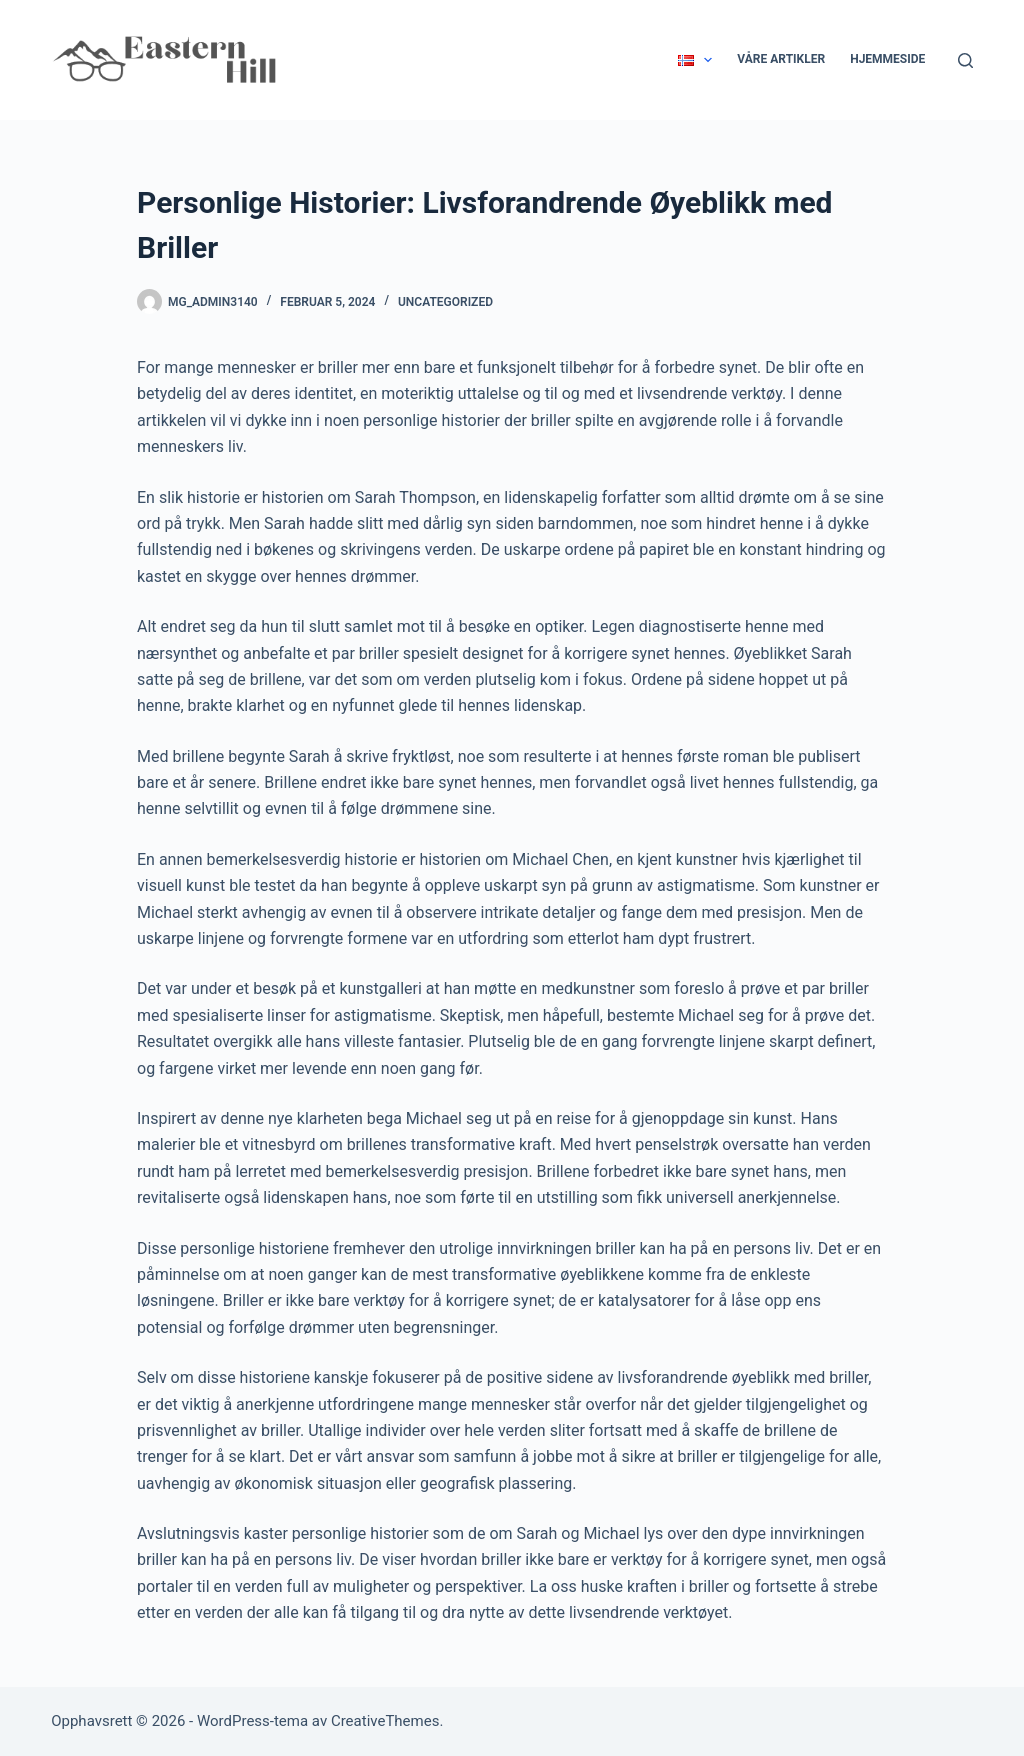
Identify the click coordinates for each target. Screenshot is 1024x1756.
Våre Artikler (781, 59)
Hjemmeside (887, 59)
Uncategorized (445, 302)
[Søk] (965, 60)
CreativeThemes (385, 1721)
